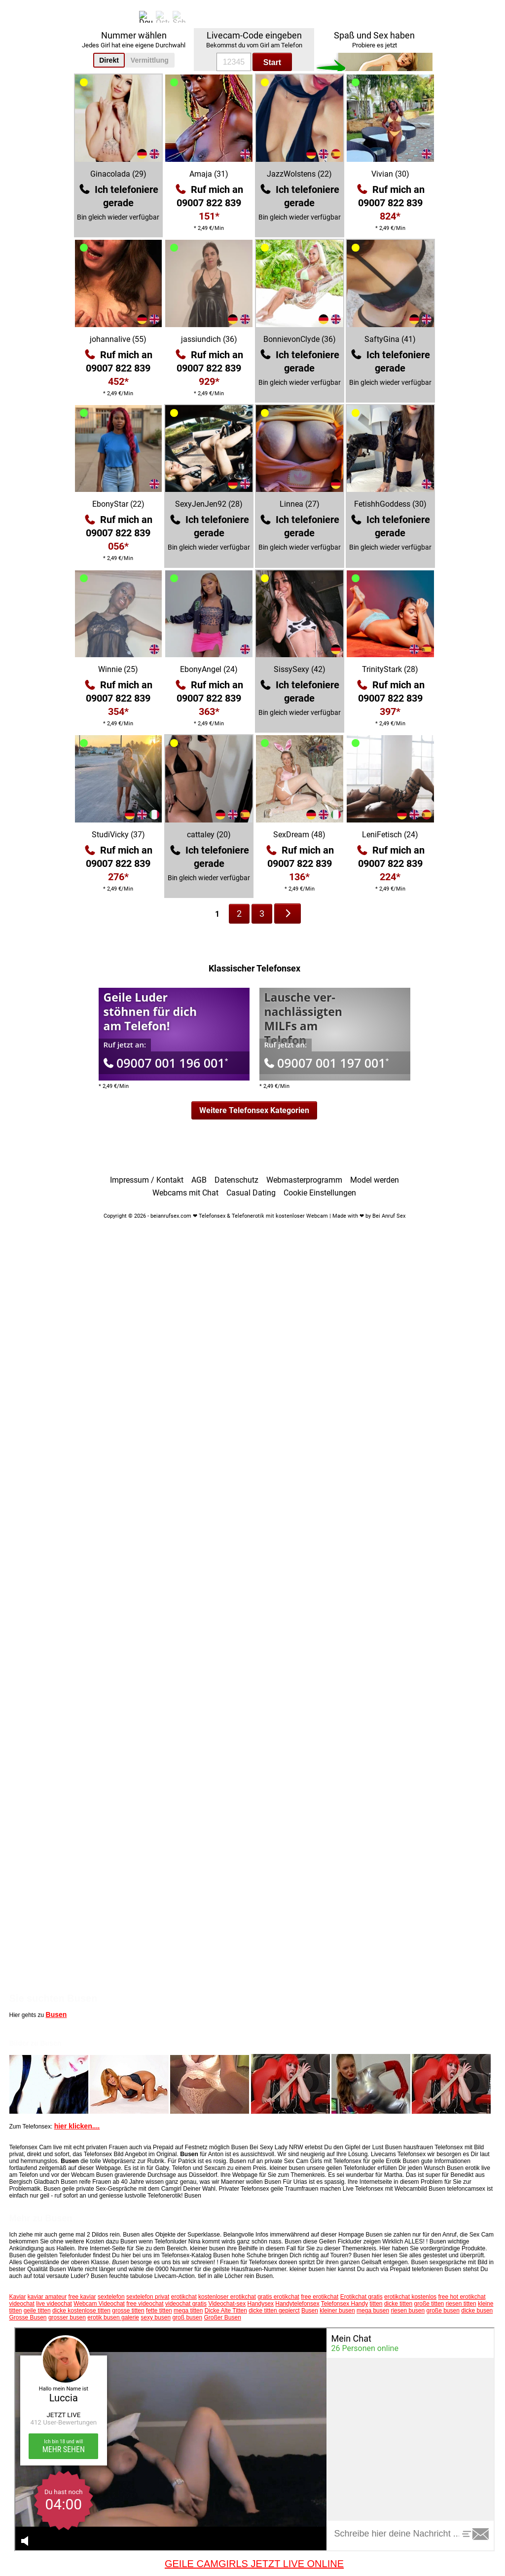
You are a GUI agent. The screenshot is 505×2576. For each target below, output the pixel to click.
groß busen (187, 2317)
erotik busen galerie (113, 2317)
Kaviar (17, 2296)
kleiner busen (337, 2310)
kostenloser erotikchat (227, 2296)
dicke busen (477, 2310)
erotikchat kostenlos (410, 2296)
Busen (56, 2014)
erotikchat (184, 2296)
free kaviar (82, 2296)
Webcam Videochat (99, 2303)
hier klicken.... (77, 2126)
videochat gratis (186, 2303)
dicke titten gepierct (274, 2310)
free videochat (144, 2303)
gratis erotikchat (278, 2296)
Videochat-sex (227, 2303)
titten (376, 2303)
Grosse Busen (28, 2317)
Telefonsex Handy (344, 2303)
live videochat (54, 2303)
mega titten (188, 2310)
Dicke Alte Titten (226, 2310)
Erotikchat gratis (361, 2296)
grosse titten (128, 2310)
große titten (429, 2303)
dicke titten (398, 2303)
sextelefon (111, 2296)
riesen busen (408, 2310)
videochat (22, 2303)
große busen (443, 2310)
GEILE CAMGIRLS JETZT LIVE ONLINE (254, 2563)
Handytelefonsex (297, 2303)
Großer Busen (222, 2317)
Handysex (261, 2303)
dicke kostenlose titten (81, 2310)
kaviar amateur (47, 2296)
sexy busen (156, 2317)
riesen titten (461, 2303)
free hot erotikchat (461, 2296)
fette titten (159, 2310)
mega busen (373, 2310)
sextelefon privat (147, 2296)
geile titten (37, 2310)
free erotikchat (319, 2296)
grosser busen (67, 2317)
